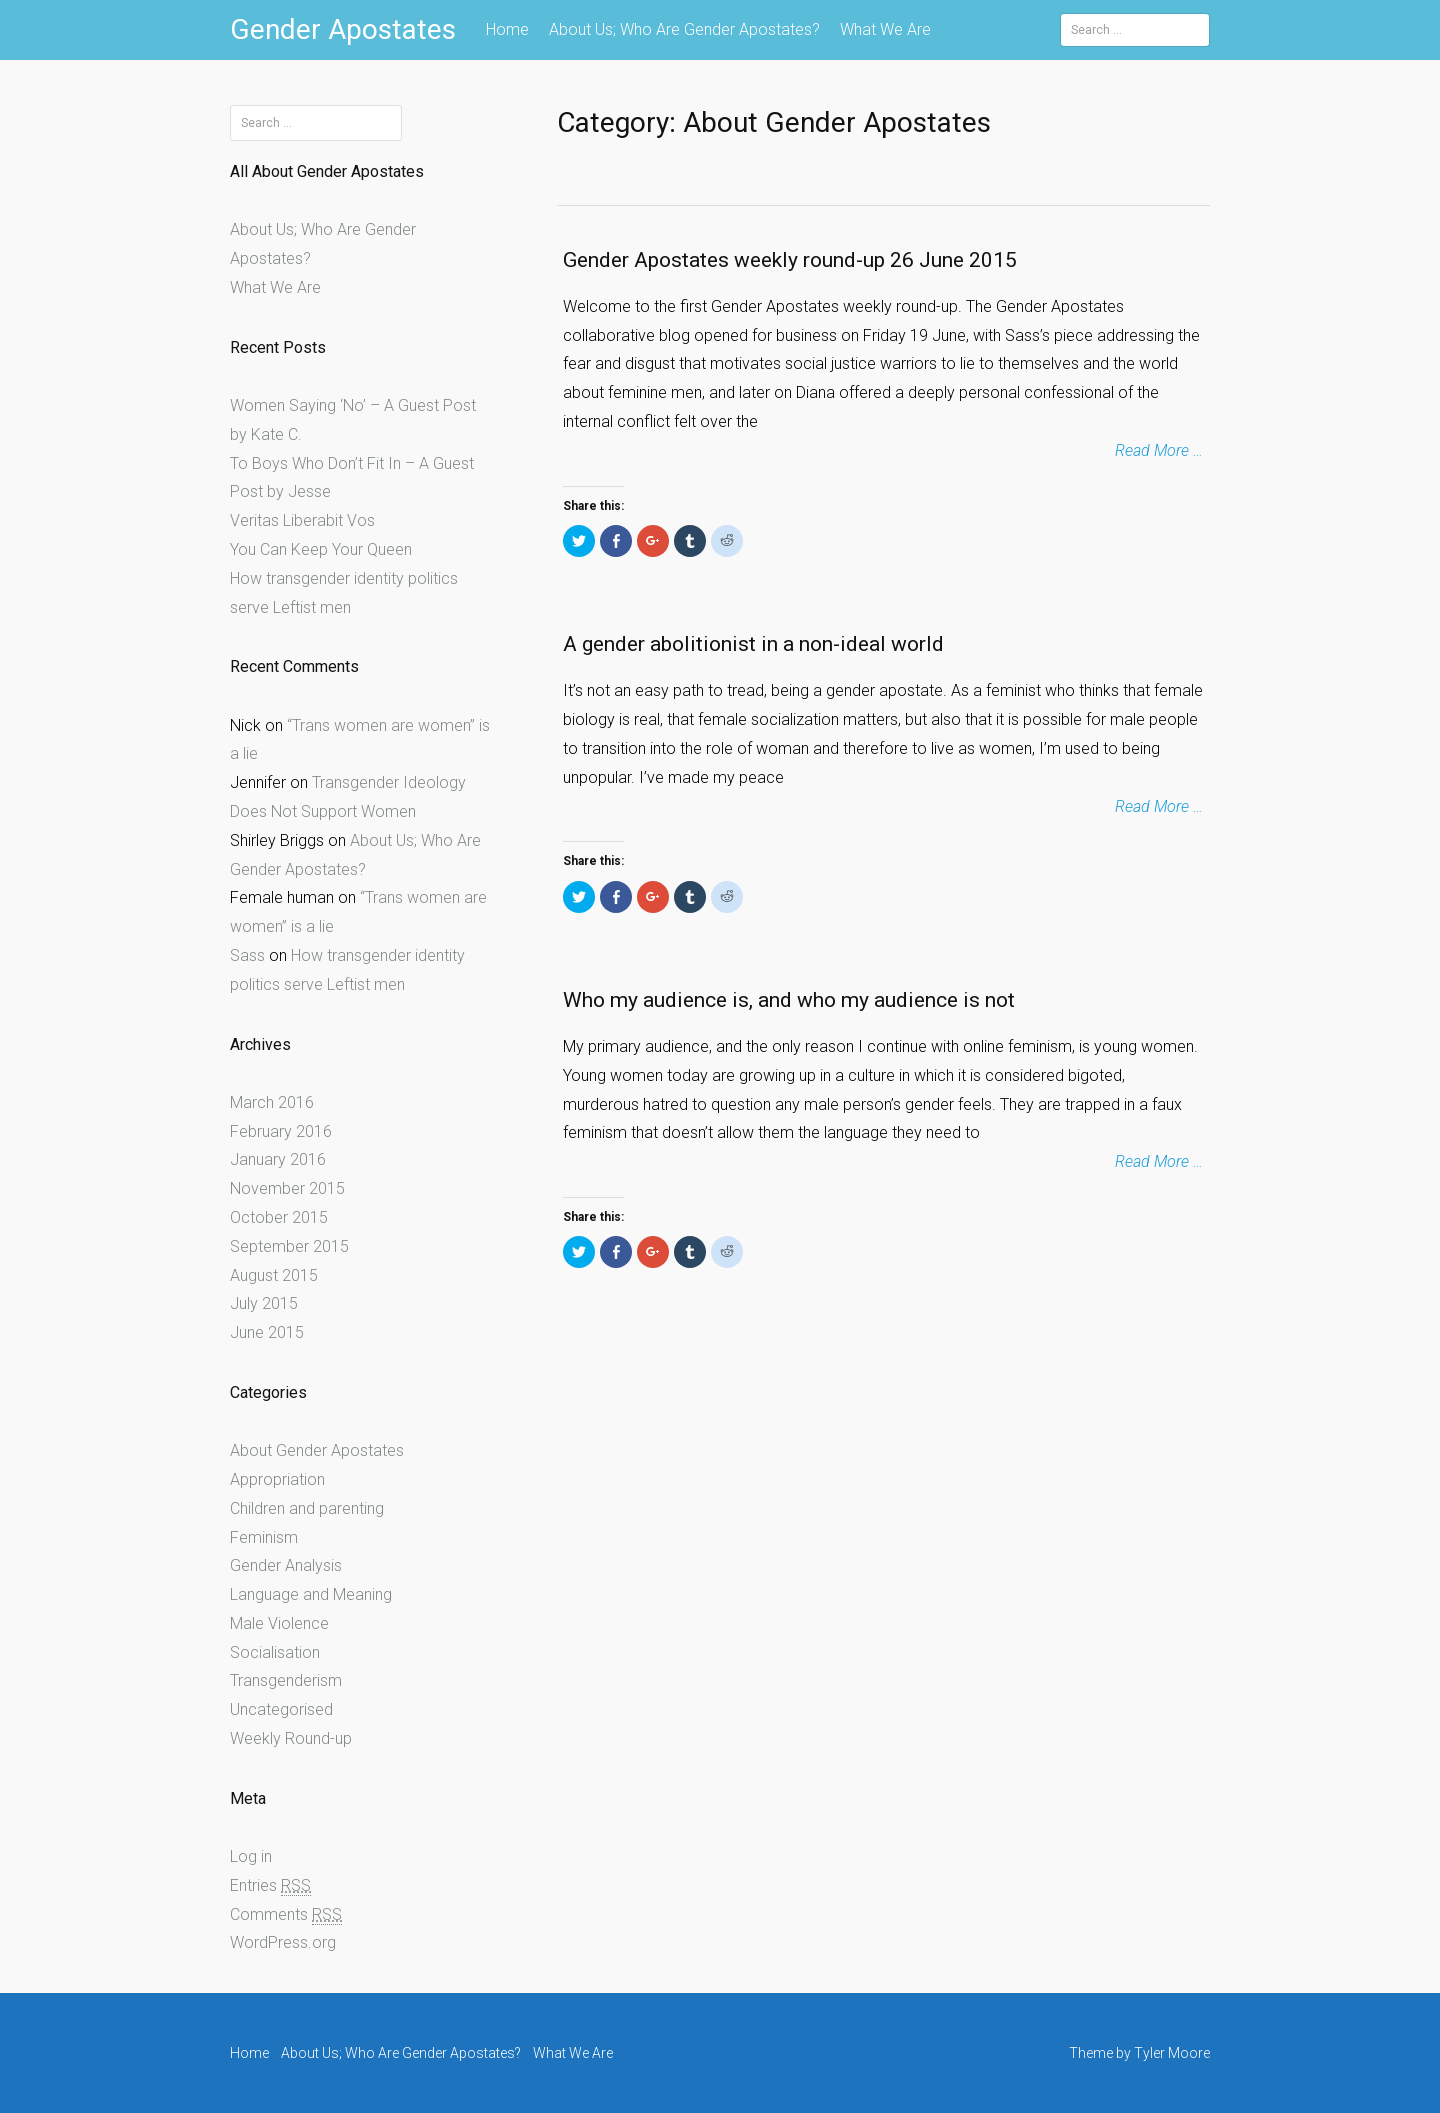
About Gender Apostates (317, 1450)
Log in (251, 1856)
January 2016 (278, 1159)
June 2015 (267, 1332)
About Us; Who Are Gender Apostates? (684, 29)
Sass (247, 955)
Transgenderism (286, 1680)
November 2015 (287, 1188)
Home (507, 29)
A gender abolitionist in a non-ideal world (753, 644)
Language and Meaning (311, 1594)
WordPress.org (283, 1942)
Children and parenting (307, 1508)
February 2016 (281, 1131)
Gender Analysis (286, 1565)
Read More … (1159, 450)
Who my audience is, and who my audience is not (789, 1000)
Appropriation (277, 1479)
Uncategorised (281, 1709)
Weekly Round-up (291, 1738)
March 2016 (272, 1102)
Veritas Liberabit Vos (302, 520)
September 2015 (289, 1246)
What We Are (885, 29)
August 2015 (274, 1275)
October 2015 (279, 1217)
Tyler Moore (1172, 2053)
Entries (270, 1886)
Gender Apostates (343, 29)
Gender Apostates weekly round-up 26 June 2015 (790, 260)
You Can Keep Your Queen (321, 549)
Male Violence (279, 1623)
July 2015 (264, 1303)
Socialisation (275, 1652)
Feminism (264, 1537)
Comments (286, 1915)
